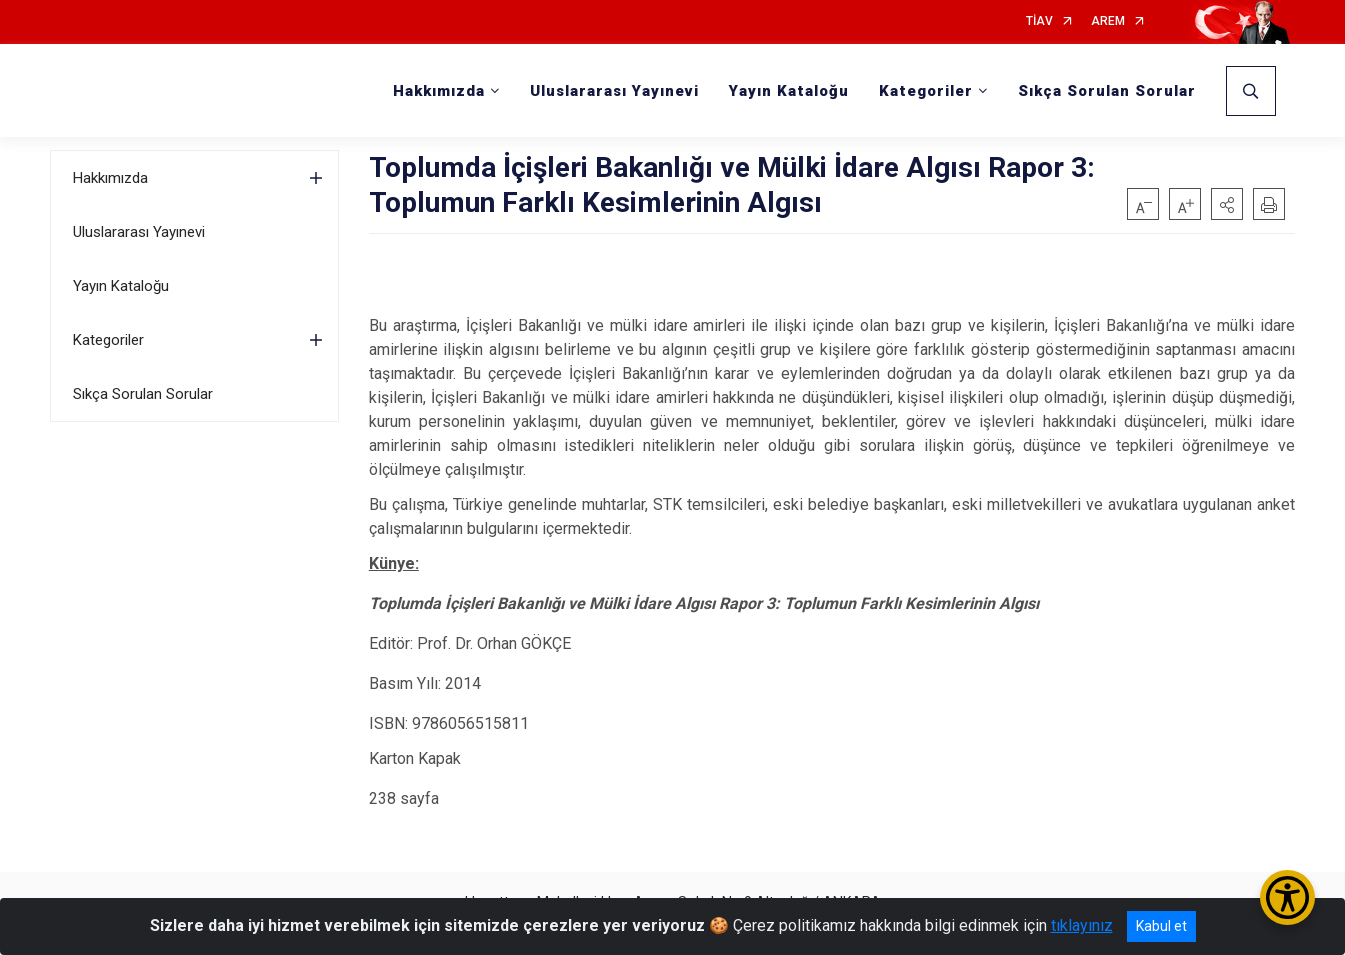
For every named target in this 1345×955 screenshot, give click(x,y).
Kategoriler (108, 340)
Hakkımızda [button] (439, 91)
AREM (1108, 21)
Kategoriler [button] (926, 91)
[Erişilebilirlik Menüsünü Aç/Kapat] (1287, 897)
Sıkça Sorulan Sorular (1107, 91)
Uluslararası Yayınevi (614, 91)
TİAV (1039, 21)
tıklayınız (1082, 925)
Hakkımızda (110, 178)
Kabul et (1161, 926)
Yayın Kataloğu (789, 91)
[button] (1227, 204)
